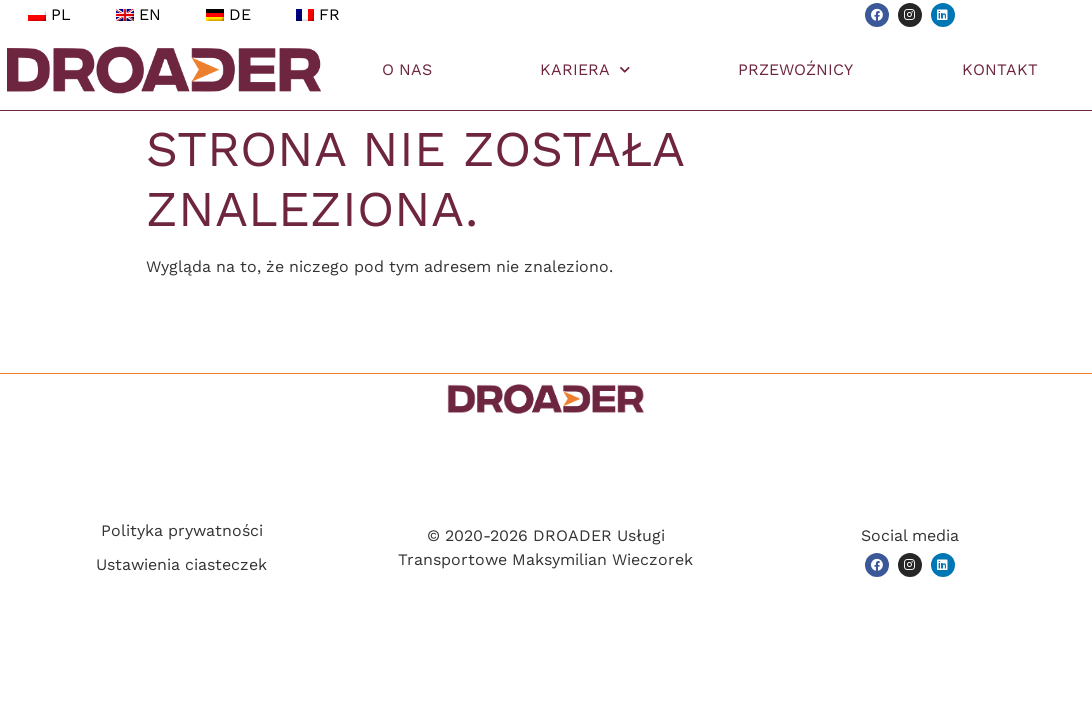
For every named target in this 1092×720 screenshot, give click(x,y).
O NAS (407, 69)
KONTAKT (1000, 69)
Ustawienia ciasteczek (181, 564)
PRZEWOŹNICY (795, 69)
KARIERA (585, 69)
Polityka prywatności (182, 530)
